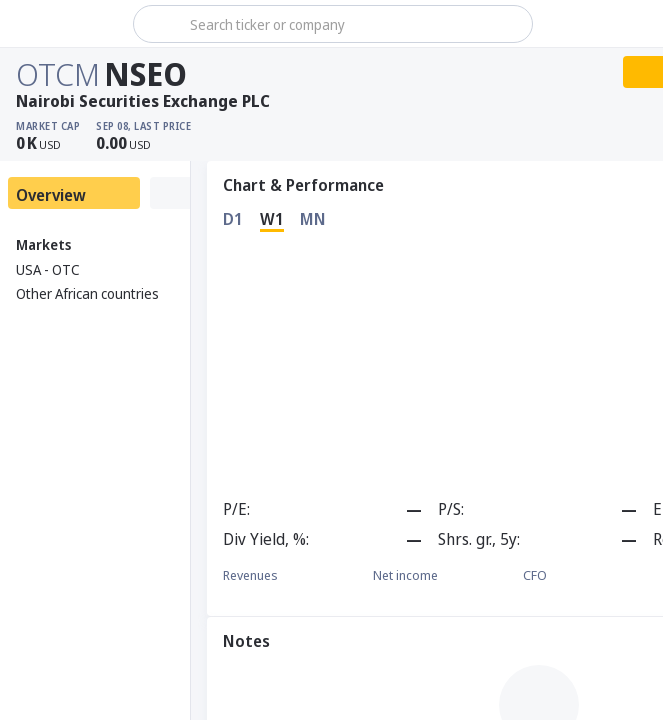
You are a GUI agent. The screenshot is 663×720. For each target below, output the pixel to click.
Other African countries (87, 293)
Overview (51, 195)
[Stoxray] (64, 24)
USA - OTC (48, 269)
